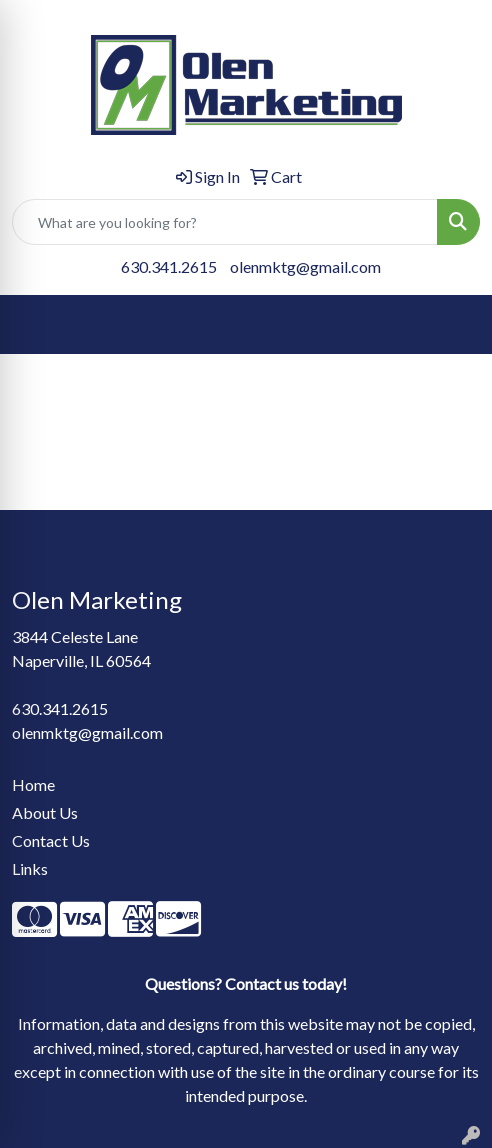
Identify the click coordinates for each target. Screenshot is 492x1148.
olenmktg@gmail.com (305, 266)
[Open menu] (452, 325)
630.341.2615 (169, 266)
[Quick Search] (225, 222)
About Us (45, 812)
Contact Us (51, 840)
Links (30, 868)
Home (33, 784)
